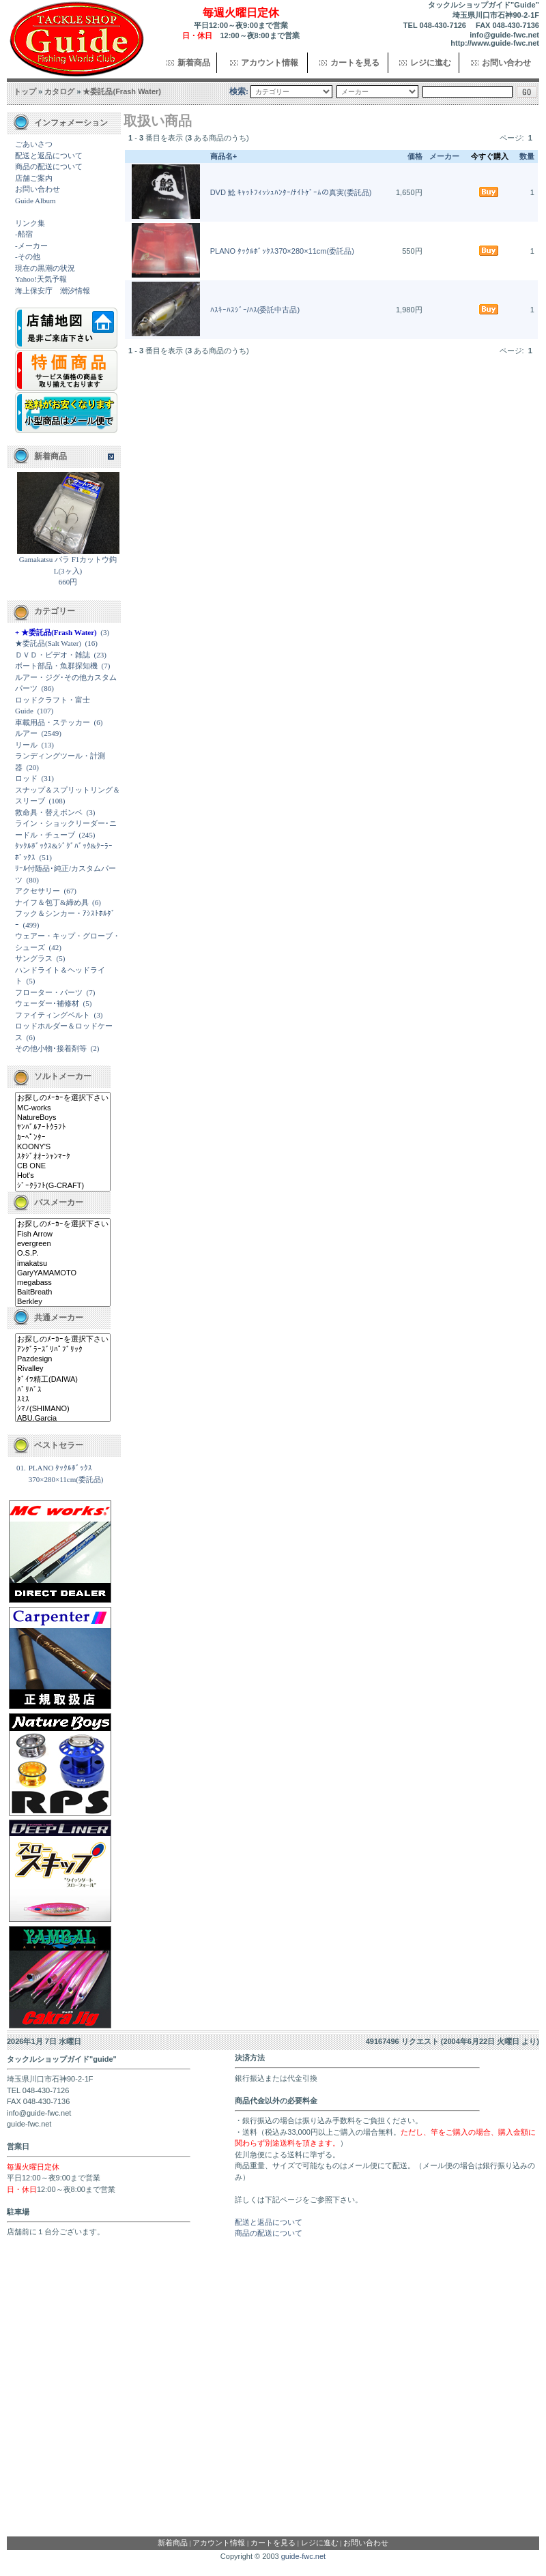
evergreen (63, 1244)
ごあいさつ (34, 144)
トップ (25, 91)
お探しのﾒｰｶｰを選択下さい (63, 1098)
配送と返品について (49, 155)
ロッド (26, 778)
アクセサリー (37, 891)
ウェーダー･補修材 (47, 1003)
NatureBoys (63, 1118)
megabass (63, 1283)
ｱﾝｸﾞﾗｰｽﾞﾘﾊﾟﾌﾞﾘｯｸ (63, 1349)
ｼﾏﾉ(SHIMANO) (63, 1409)
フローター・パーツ (49, 992)
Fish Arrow (63, 1234)
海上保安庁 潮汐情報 (52, 290)
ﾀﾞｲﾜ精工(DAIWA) (63, 1379)
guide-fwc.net (303, 2556)
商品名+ (223, 156)
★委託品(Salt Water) (48, 643)
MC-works (63, 1108)
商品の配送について (49, 166)
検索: (238, 91)
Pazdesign (63, 1359)
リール (26, 745)
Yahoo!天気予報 (41, 279)
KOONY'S (63, 1147)
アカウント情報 (269, 63)
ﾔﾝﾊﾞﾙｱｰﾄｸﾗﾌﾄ (63, 1127)
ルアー (26, 733)
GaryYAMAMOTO (63, 1273)
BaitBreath (63, 1292)
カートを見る (354, 63)
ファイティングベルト (52, 1015)
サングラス (34, 958)
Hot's (63, 1176)
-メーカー (31, 245)
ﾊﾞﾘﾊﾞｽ (63, 1390)
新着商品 (193, 63)
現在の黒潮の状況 (45, 268)
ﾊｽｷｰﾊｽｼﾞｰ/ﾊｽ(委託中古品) (255, 310)
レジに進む (430, 63)
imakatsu (63, 1264)
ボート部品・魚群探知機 (56, 666)
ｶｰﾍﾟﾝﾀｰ (63, 1137)
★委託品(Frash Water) (122, 91)
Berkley (63, 1302)
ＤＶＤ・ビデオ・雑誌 (52, 655)
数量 (526, 156)
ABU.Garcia (63, 1418)
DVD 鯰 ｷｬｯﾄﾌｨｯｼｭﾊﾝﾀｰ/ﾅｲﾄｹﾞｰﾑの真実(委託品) (291, 192)
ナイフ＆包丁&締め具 (52, 902)
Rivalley (63, 1369)
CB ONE (63, 1166)
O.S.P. (63, 1253)
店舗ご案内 (34, 178)
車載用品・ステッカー (52, 722)
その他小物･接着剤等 (51, 1048)
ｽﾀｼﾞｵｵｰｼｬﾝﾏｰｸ (63, 1156)
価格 (414, 156)
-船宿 (24, 234)
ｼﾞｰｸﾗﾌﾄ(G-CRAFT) (63, 1186)
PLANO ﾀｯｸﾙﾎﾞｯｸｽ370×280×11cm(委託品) (282, 251)
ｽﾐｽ (63, 1399)
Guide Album (35, 200)
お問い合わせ (506, 63)
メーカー (444, 156)
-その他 (27, 256)
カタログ (59, 91)
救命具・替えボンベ (49, 812)
